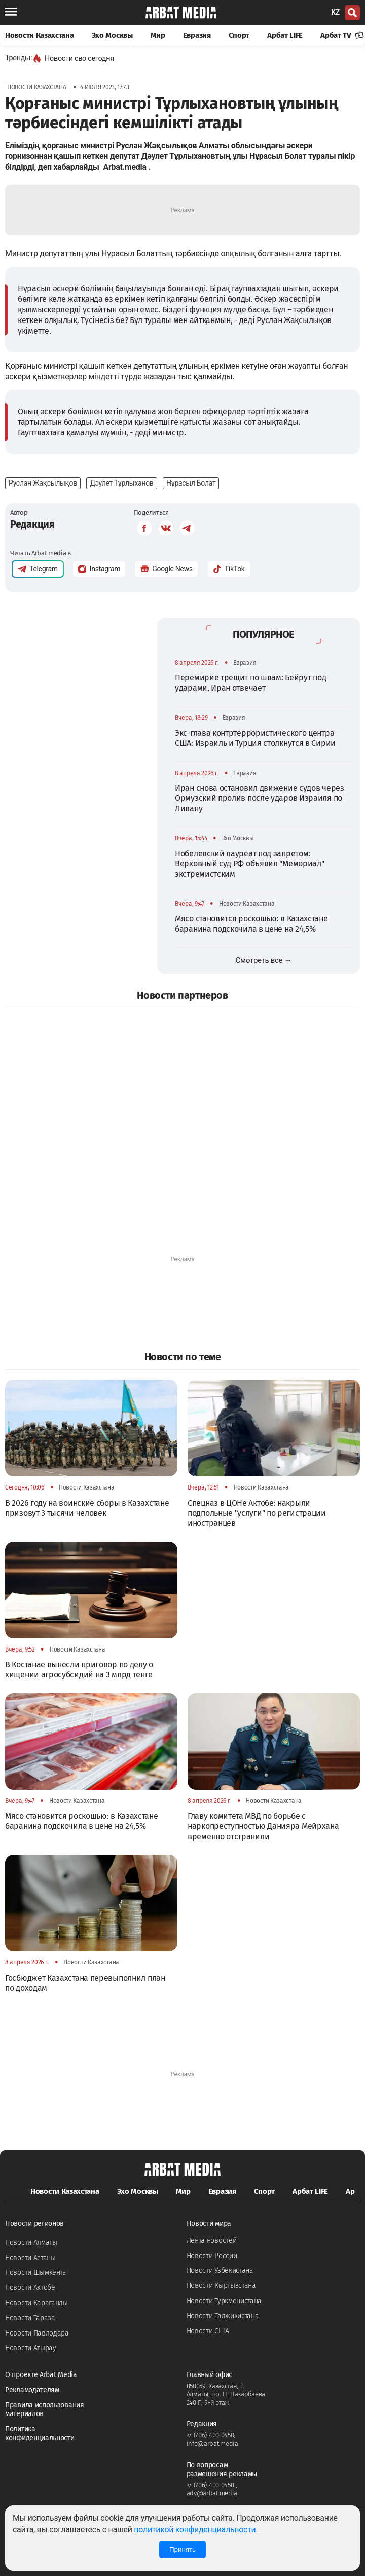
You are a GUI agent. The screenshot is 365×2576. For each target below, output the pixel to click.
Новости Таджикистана (223, 2316)
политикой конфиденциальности (195, 2529)
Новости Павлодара (37, 2333)
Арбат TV (342, 35)
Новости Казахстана (39, 35)
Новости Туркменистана (224, 2301)
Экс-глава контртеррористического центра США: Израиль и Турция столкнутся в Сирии (255, 738)
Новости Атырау (30, 2348)
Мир (158, 35)
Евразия (197, 35)
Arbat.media (124, 167)
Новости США (208, 2331)
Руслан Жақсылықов (43, 483)
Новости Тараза (30, 2318)
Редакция (32, 524)
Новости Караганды (36, 2303)
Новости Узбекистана (220, 2270)
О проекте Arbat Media (41, 2374)
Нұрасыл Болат (190, 483)
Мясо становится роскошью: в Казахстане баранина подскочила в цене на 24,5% (251, 924)
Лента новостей (212, 2240)
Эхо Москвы (112, 35)
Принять (182, 2549)
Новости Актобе (30, 2287)
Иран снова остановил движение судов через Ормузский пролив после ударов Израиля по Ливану (259, 798)
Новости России (212, 2255)
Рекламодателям (32, 2390)
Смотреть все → (264, 960)
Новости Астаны (30, 2257)
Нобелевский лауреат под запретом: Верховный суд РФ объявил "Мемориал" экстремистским (249, 864)
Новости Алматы (31, 2242)
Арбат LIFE (285, 35)
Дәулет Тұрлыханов (121, 483)
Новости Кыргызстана (221, 2285)
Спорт (239, 35)
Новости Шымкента (35, 2272)
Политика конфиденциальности (40, 2433)
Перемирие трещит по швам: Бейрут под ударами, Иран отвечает (250, 683)
